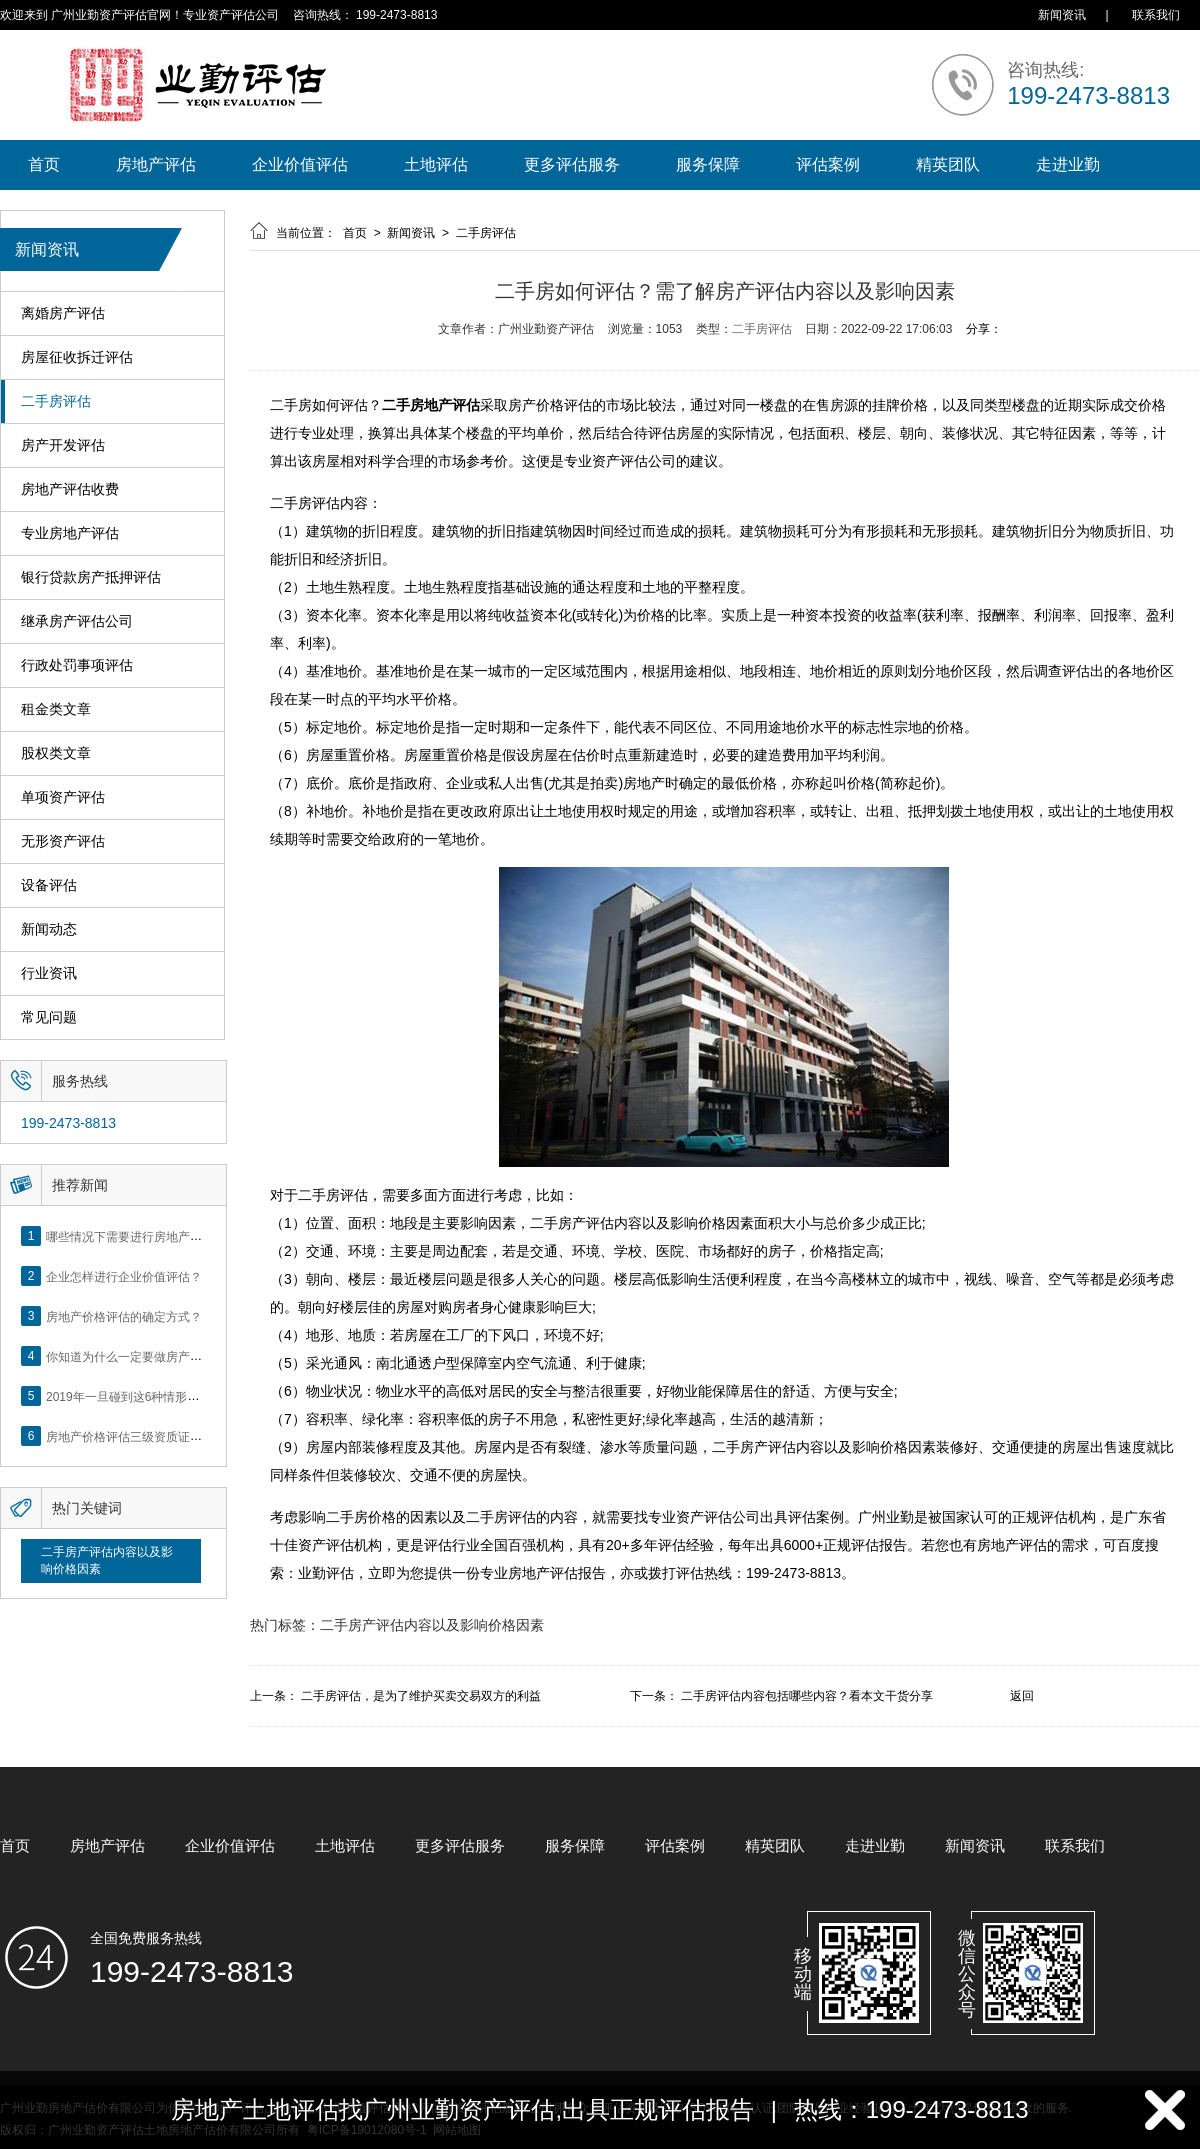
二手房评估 (56, 401)
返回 (1022, 1696)
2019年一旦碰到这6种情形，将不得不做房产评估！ (182, 1396)
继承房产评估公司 (77, 621)
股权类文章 (56, 753)
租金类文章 (56, 709)
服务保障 (708, 164)
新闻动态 (49, 929)
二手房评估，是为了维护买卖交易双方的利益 (421, 1696)
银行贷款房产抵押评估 (91, 577)
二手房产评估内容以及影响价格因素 (107, 1560)
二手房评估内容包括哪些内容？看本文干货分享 (807, 1696)
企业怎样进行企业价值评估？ (124, 1276)
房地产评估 (156, 164)
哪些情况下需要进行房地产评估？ (136, 1236)
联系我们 (1156, 15)
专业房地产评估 (70, 533)
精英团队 (948, 164)
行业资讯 (49, 973)
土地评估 (436, 164)
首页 (44, 164)
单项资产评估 (63, 797)
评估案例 (828, 164)
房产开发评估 (63, 445)
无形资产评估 (63, 841)
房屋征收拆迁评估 (77, 357)
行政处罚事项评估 (77, 665)
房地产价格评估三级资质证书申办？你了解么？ (172, 1436)
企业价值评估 (300, 164)
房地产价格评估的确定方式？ (124, 1316)
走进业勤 (1068, 164)
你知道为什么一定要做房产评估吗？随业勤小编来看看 (190, 1356)
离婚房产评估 (63, 313)
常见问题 (49, 1017)
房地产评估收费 (70, 489)
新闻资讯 (1062, 15)
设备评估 (49, 885)
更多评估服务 (572, 164)
